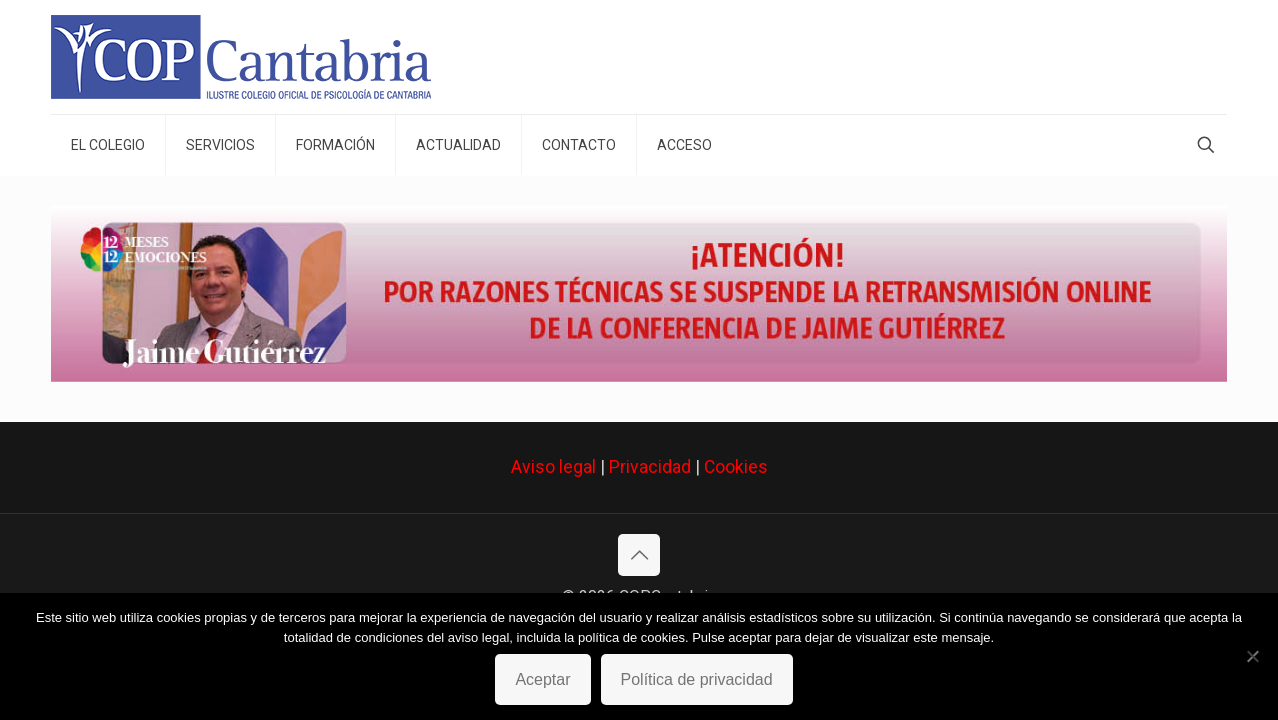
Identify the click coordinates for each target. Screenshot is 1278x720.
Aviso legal (553, 467)
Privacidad (650, 467)
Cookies (736, 467)
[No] (1253, 656)
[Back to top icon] (639, 555)
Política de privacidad (697, 679)
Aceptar (542, 679)
